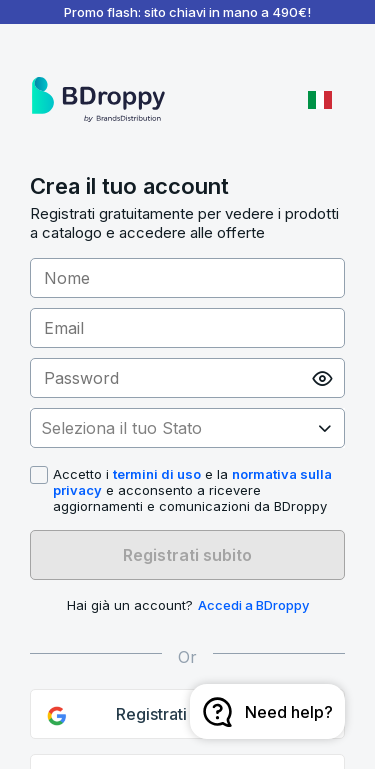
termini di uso (157, 474)
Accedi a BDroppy (253, 605)
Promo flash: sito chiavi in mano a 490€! (187, 12)
